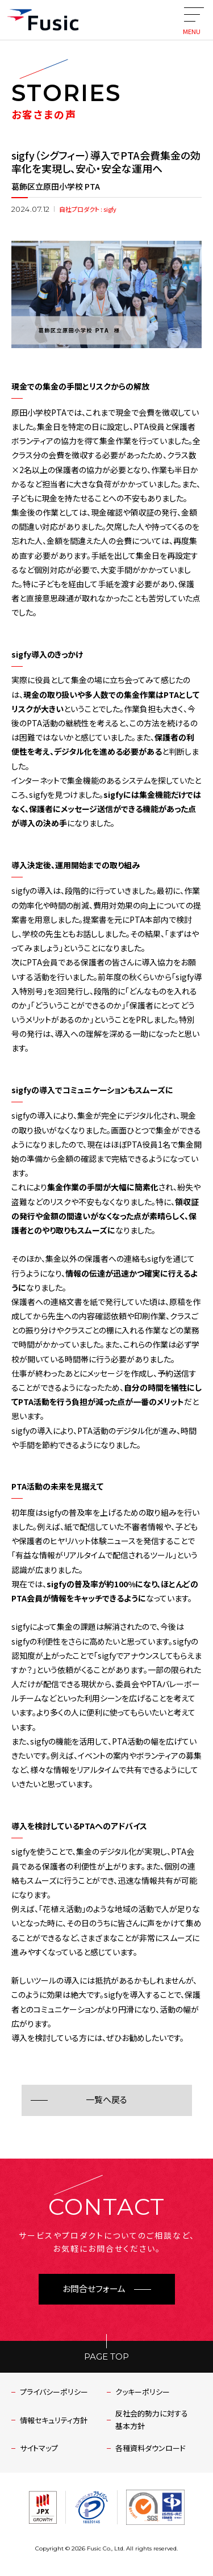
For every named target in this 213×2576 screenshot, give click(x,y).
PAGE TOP (106, 2356)
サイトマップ (39, 2448)
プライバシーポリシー (54, 2391)
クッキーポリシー (142, 2391)
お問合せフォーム (94, 2289)
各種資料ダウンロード (150, 2448)
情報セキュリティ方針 (53, 2420)
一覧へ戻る (106, 2099)
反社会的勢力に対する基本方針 (151, 2419)
